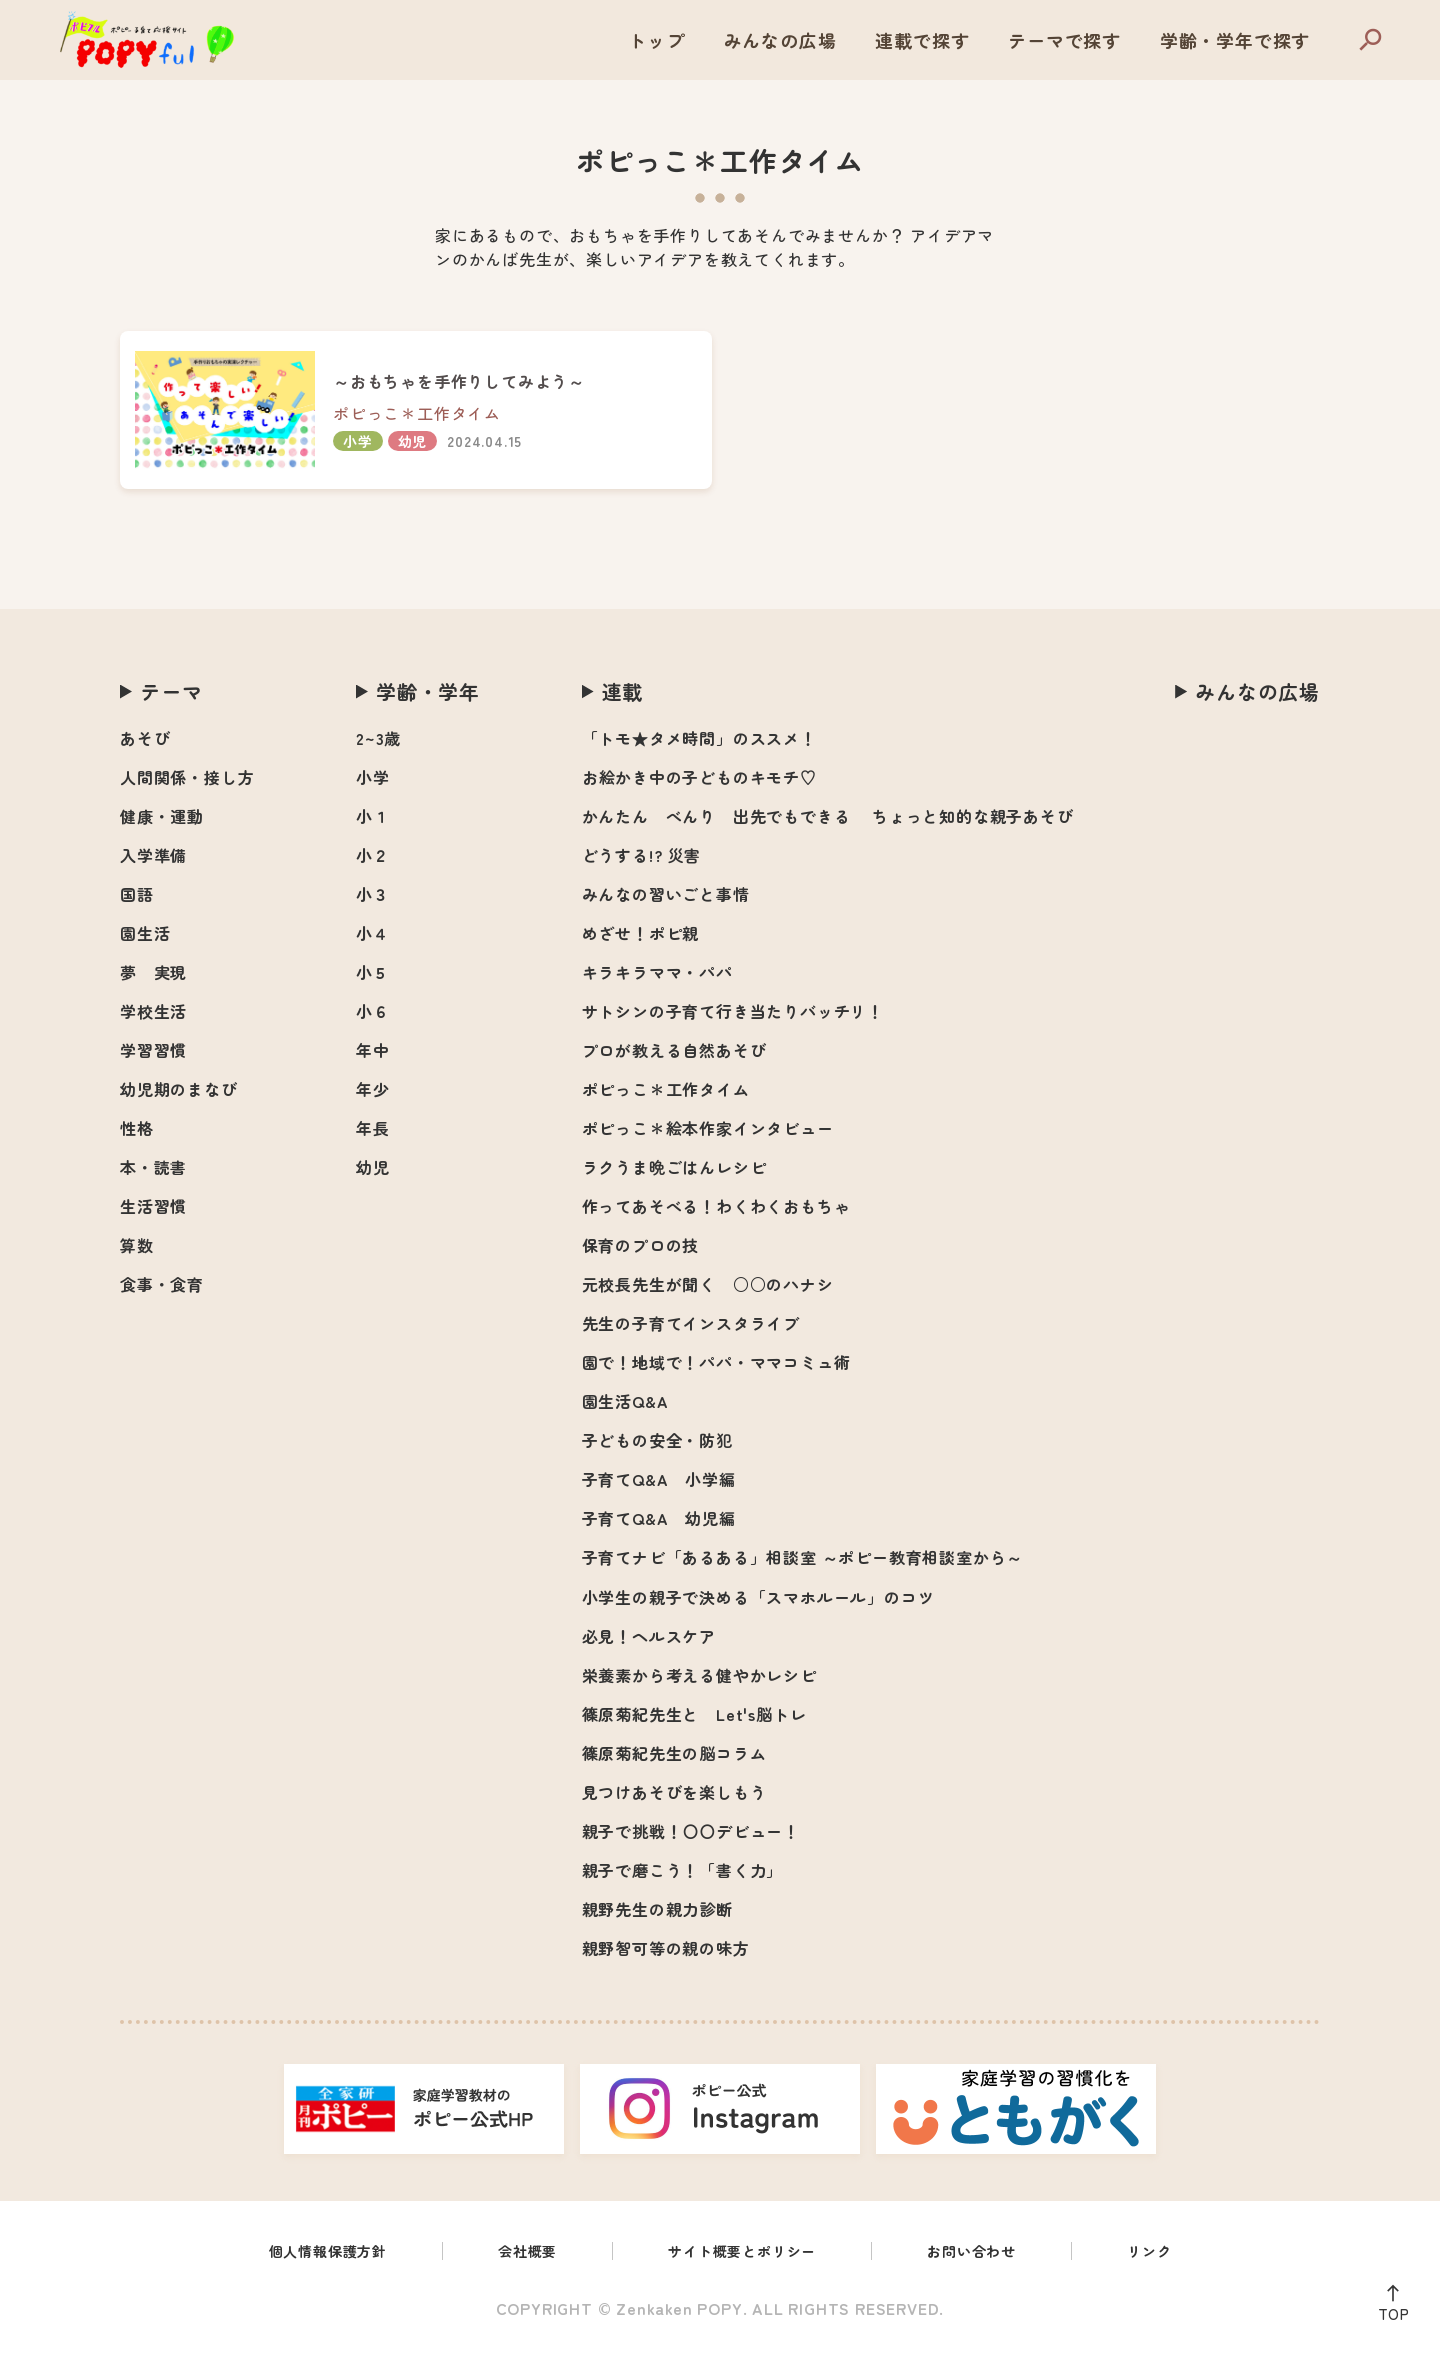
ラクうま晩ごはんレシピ (674, 1167)
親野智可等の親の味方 (666, 1948)
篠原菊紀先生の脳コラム (674, 1753)
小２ (373, 855)
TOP (1388, 2309)
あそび (145, 738)
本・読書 (153, 1167)
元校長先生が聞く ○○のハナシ (708, 1284)
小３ (373, 894)
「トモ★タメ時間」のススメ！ (699, 738)
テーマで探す (1064, 40)
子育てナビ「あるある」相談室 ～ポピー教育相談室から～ (803, 1557)
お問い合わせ (990, 2253)
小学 (373, 777)
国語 (137, 894)
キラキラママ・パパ (657, 972)
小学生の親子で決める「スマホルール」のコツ (758, 1597)
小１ (373, 816)
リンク (1177, 2253)
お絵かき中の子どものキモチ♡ (699, 777)
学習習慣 (153, 1050)
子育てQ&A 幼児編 (659, 1518)
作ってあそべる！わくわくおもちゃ (716, 1206)
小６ (373, 1011)
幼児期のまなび (179, 1089)
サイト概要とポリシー (745, 2253)
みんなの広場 (780, 40)
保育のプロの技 (641, 1245)
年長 (373, 1128)
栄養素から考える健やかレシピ (699, 1675)
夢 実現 (153, 972)
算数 (137, 1245)
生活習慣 (153, 1206)
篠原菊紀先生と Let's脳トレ (694, 1714)
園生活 (145, 933)
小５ (373, 972)
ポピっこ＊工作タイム (666, 1089)
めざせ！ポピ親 (641, 933)
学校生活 (153, 1011)
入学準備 (153, 855)
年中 (373, 1050)
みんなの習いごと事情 (666, 894)
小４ (373, 933)
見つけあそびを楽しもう (674, 1792)
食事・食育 (162, 1284)
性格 (137, 1128)
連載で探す (922, 40)
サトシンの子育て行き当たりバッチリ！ (733, 1011)
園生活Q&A (625, 1401)
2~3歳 (378, 738)
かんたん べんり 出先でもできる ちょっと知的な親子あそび (828, 816)
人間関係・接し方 (187, 777)
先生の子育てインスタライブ (691, 1323)
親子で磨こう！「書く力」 (683, 1870)
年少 (373, 1089)
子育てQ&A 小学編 (659, 1479)
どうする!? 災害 (641, 855)
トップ (656, 40)
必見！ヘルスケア (649, 1636)
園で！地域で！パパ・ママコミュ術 (716, 1362)
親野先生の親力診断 (657, 1909)
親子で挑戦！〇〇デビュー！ (691, 1831)
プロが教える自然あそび (674, 1050)
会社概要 (516, 2253)
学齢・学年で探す (1235, 40)
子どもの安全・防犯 (657, 1440)
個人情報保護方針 (305, 2253)
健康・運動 (162, 816)
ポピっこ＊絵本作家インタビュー (708, 1128)
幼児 (373, 1167)
